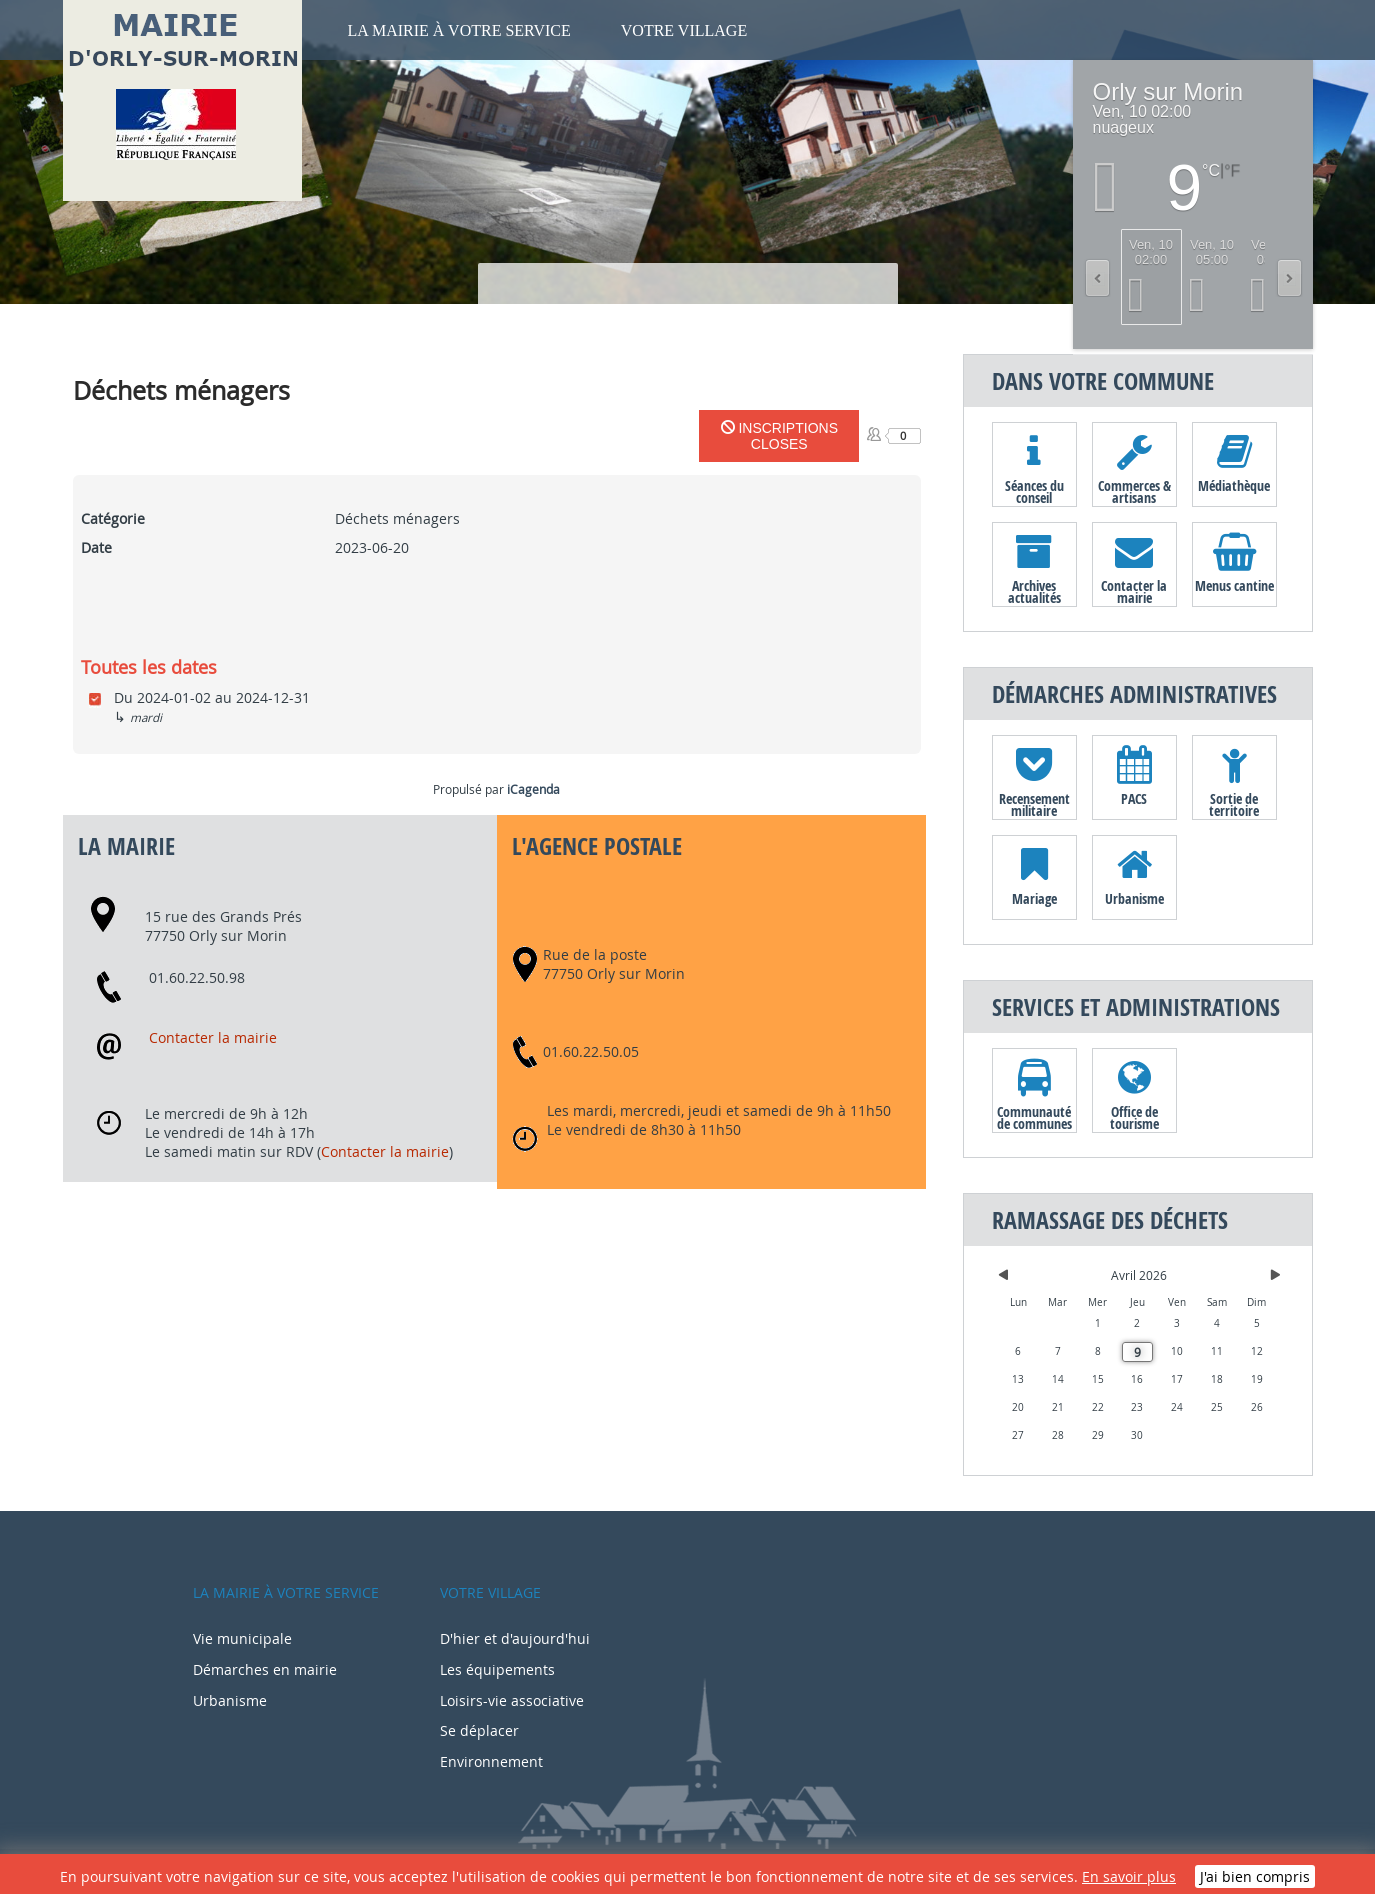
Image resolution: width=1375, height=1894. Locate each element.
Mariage (1034, 898)
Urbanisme (1134, 898)
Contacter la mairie (213, 1037)
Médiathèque (1234, 485)
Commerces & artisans (1134, 491)
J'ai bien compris (1255, 1876)
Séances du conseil (1034, 491)
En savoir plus (1129, 1876)
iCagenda (533, 789)
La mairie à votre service (459, 30)
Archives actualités (1034, 591)
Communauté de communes (1034, 1117)
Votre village (684, 30)
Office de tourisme (1134, 1117)
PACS (1134, 798)
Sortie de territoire (1234, 804)
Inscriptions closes (779, 436)
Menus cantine (1234, 585)
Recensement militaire (1034, 804)
